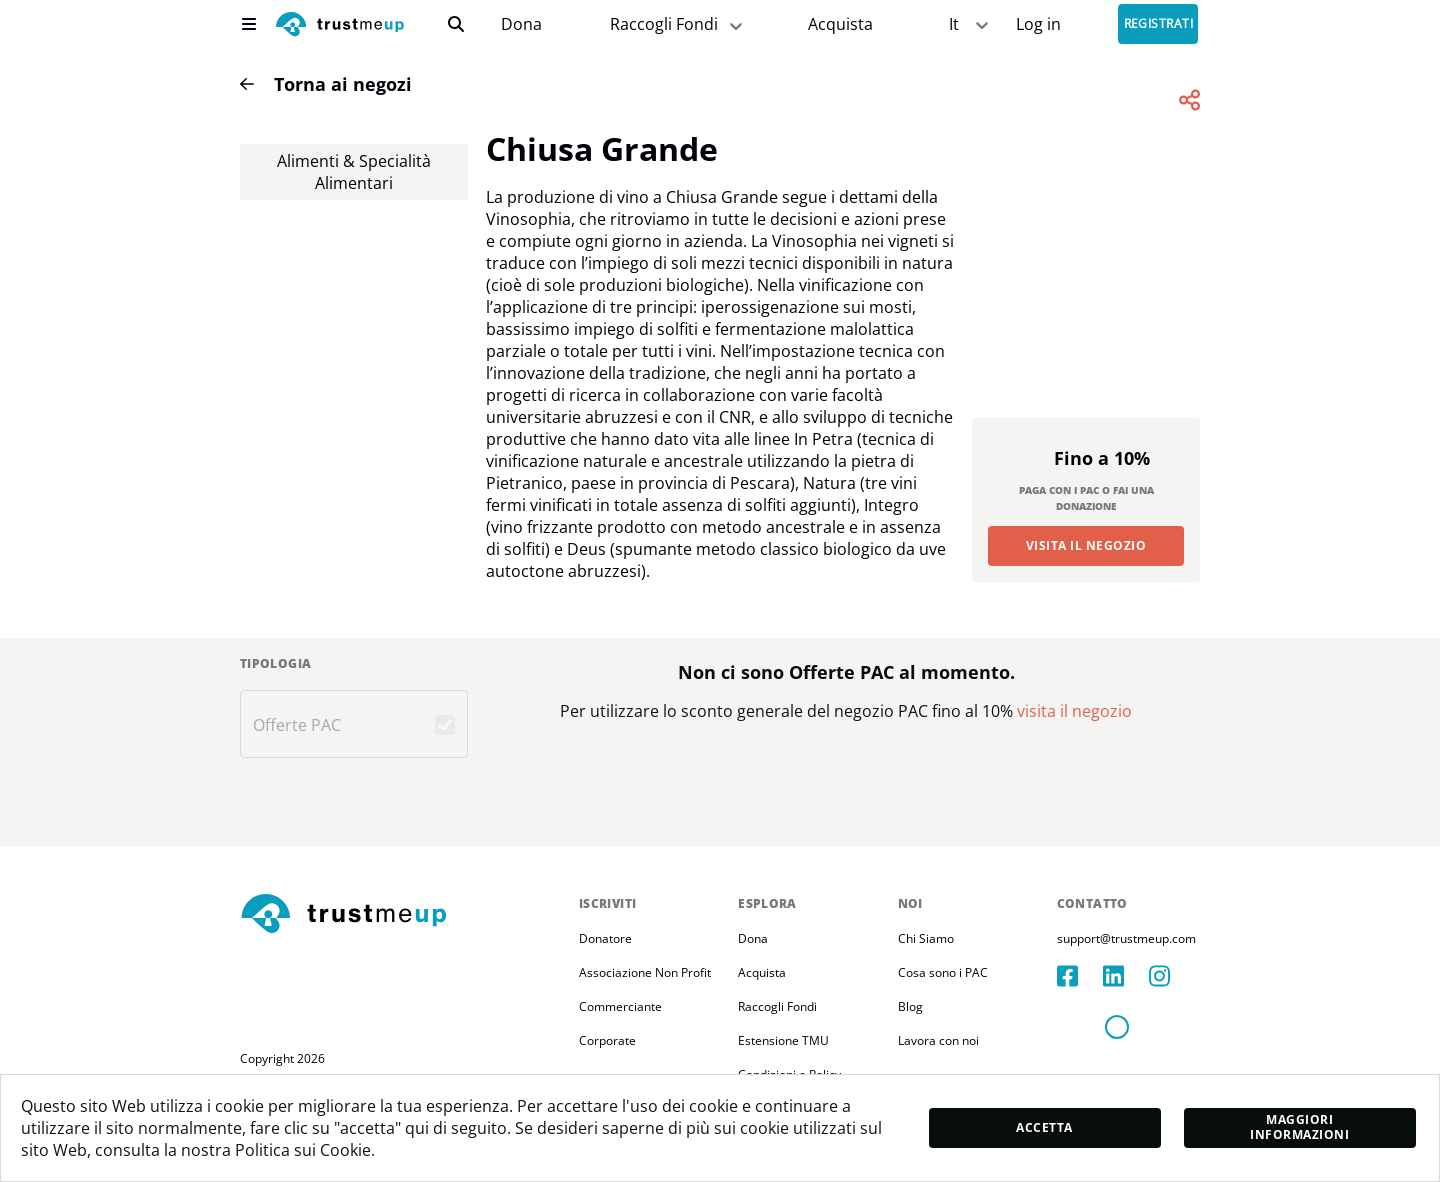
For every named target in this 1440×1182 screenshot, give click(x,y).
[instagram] (1172, 976)
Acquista (840, 24)
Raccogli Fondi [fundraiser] (678, 24)
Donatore (605, 938)
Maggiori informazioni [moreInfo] (1299, 1127)
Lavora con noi (938, 1040)
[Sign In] (1038, 24)
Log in (1038, 24)
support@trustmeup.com (1126, 938)
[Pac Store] (840, 24)
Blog (910, 1006)
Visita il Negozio (1086, 545)
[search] (456, 24)
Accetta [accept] (1044, 1127)
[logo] (340, 26)
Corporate (607, 1040)
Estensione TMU (783, 1040)
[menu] (249, 24)
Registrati (1159, 24)
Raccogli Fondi (777, 1006)
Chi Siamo (926, 938)
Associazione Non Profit (645, 972)
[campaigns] (521, 24)
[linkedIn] (1126, 976)
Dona (521, 24)
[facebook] (1080, 976)
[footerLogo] (401, 915)
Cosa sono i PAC (943, 972)
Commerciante (620, 1006)
